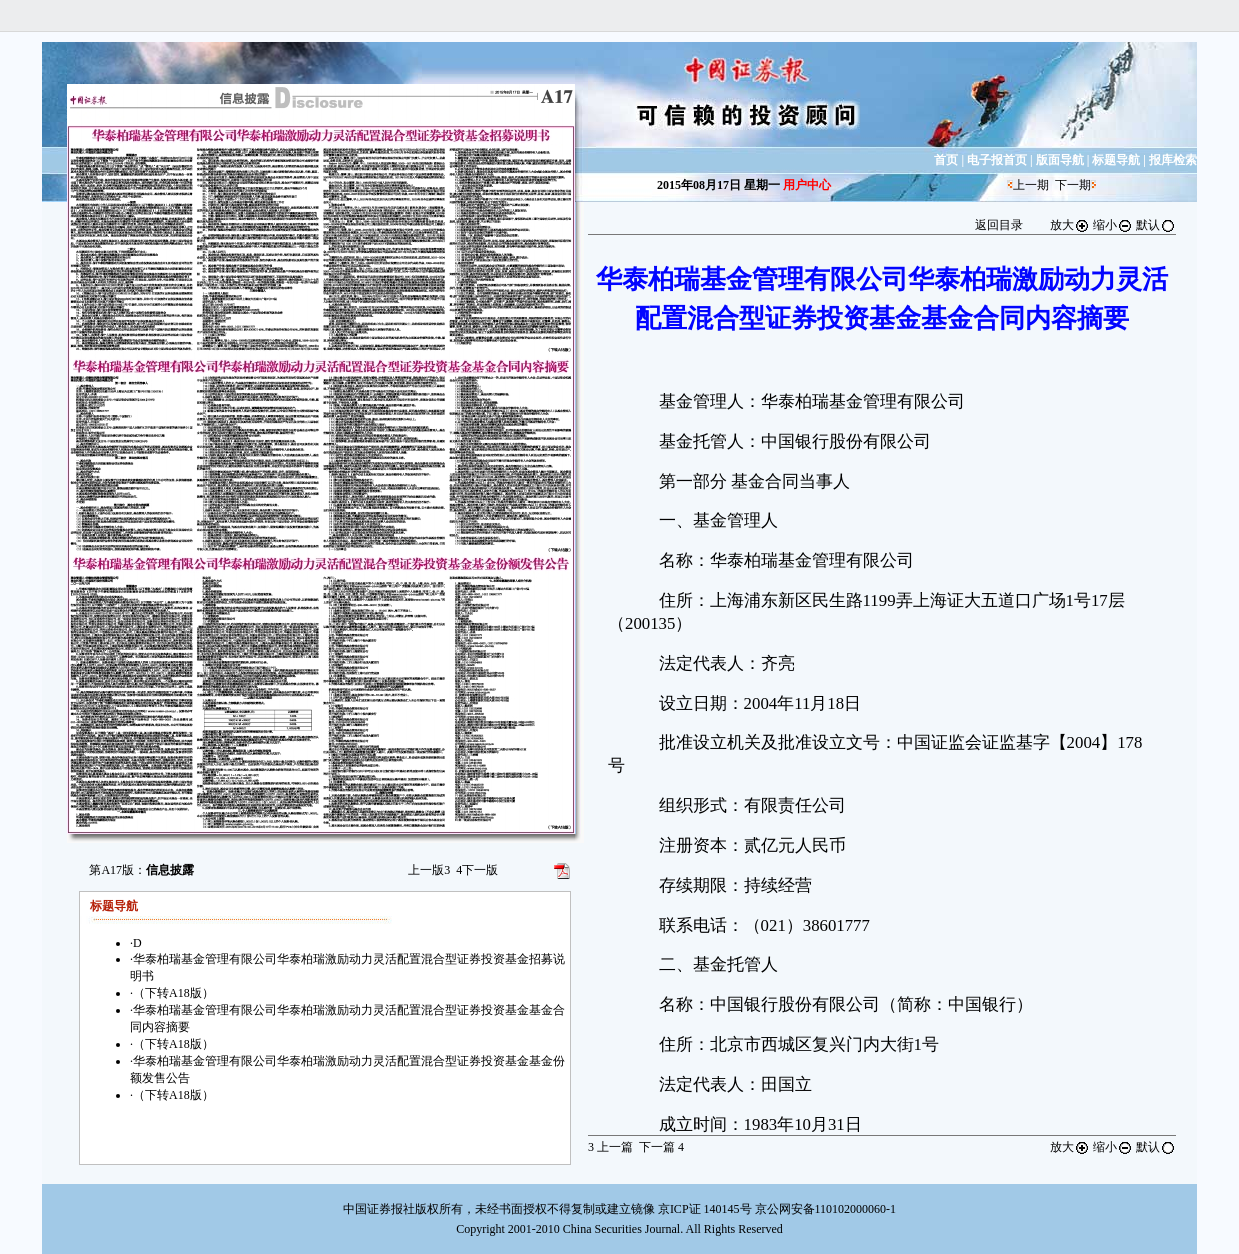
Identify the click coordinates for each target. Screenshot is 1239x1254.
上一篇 (610, 1147)
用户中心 (807, 185)
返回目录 (999, 225)
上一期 (1031, 185)
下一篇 (661, 1147)
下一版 (477, 870)
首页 (946, 160)
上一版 (429, 870)
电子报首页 (997, 160)
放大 (1070, 225)
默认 (1156, 225)
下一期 (1073, 185)
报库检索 (1173, 160)
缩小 (1113, 225)
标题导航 (1116, 160)
